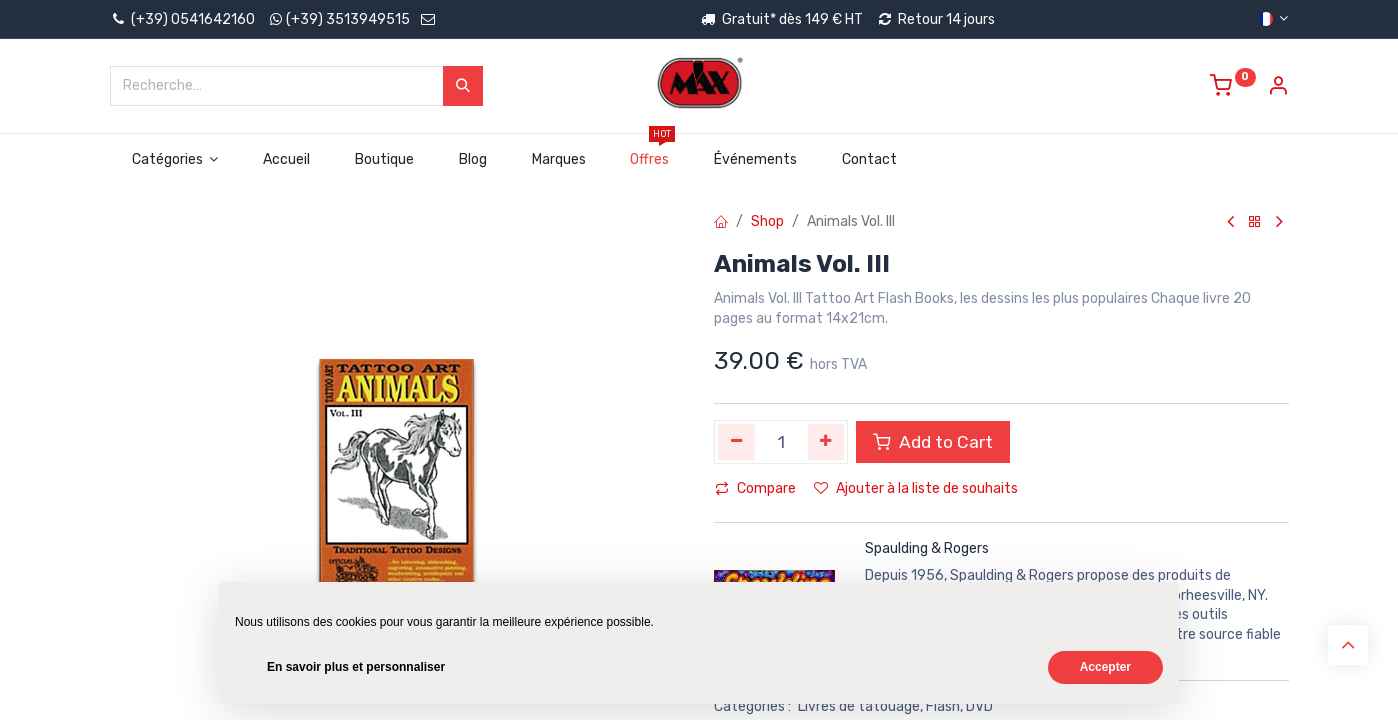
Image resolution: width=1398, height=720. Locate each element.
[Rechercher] (463, 86)
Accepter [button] (1105, 667)
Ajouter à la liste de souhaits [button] (916, 488)
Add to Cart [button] (933, 442)
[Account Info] (1278, 88)
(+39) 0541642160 (182, 19)
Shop (767, 221)
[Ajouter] (826, 442)
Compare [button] (755, 488)
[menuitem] (287, 160)
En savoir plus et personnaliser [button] (356, 667)
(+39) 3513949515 (348, 19)
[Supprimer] (736, 442)
